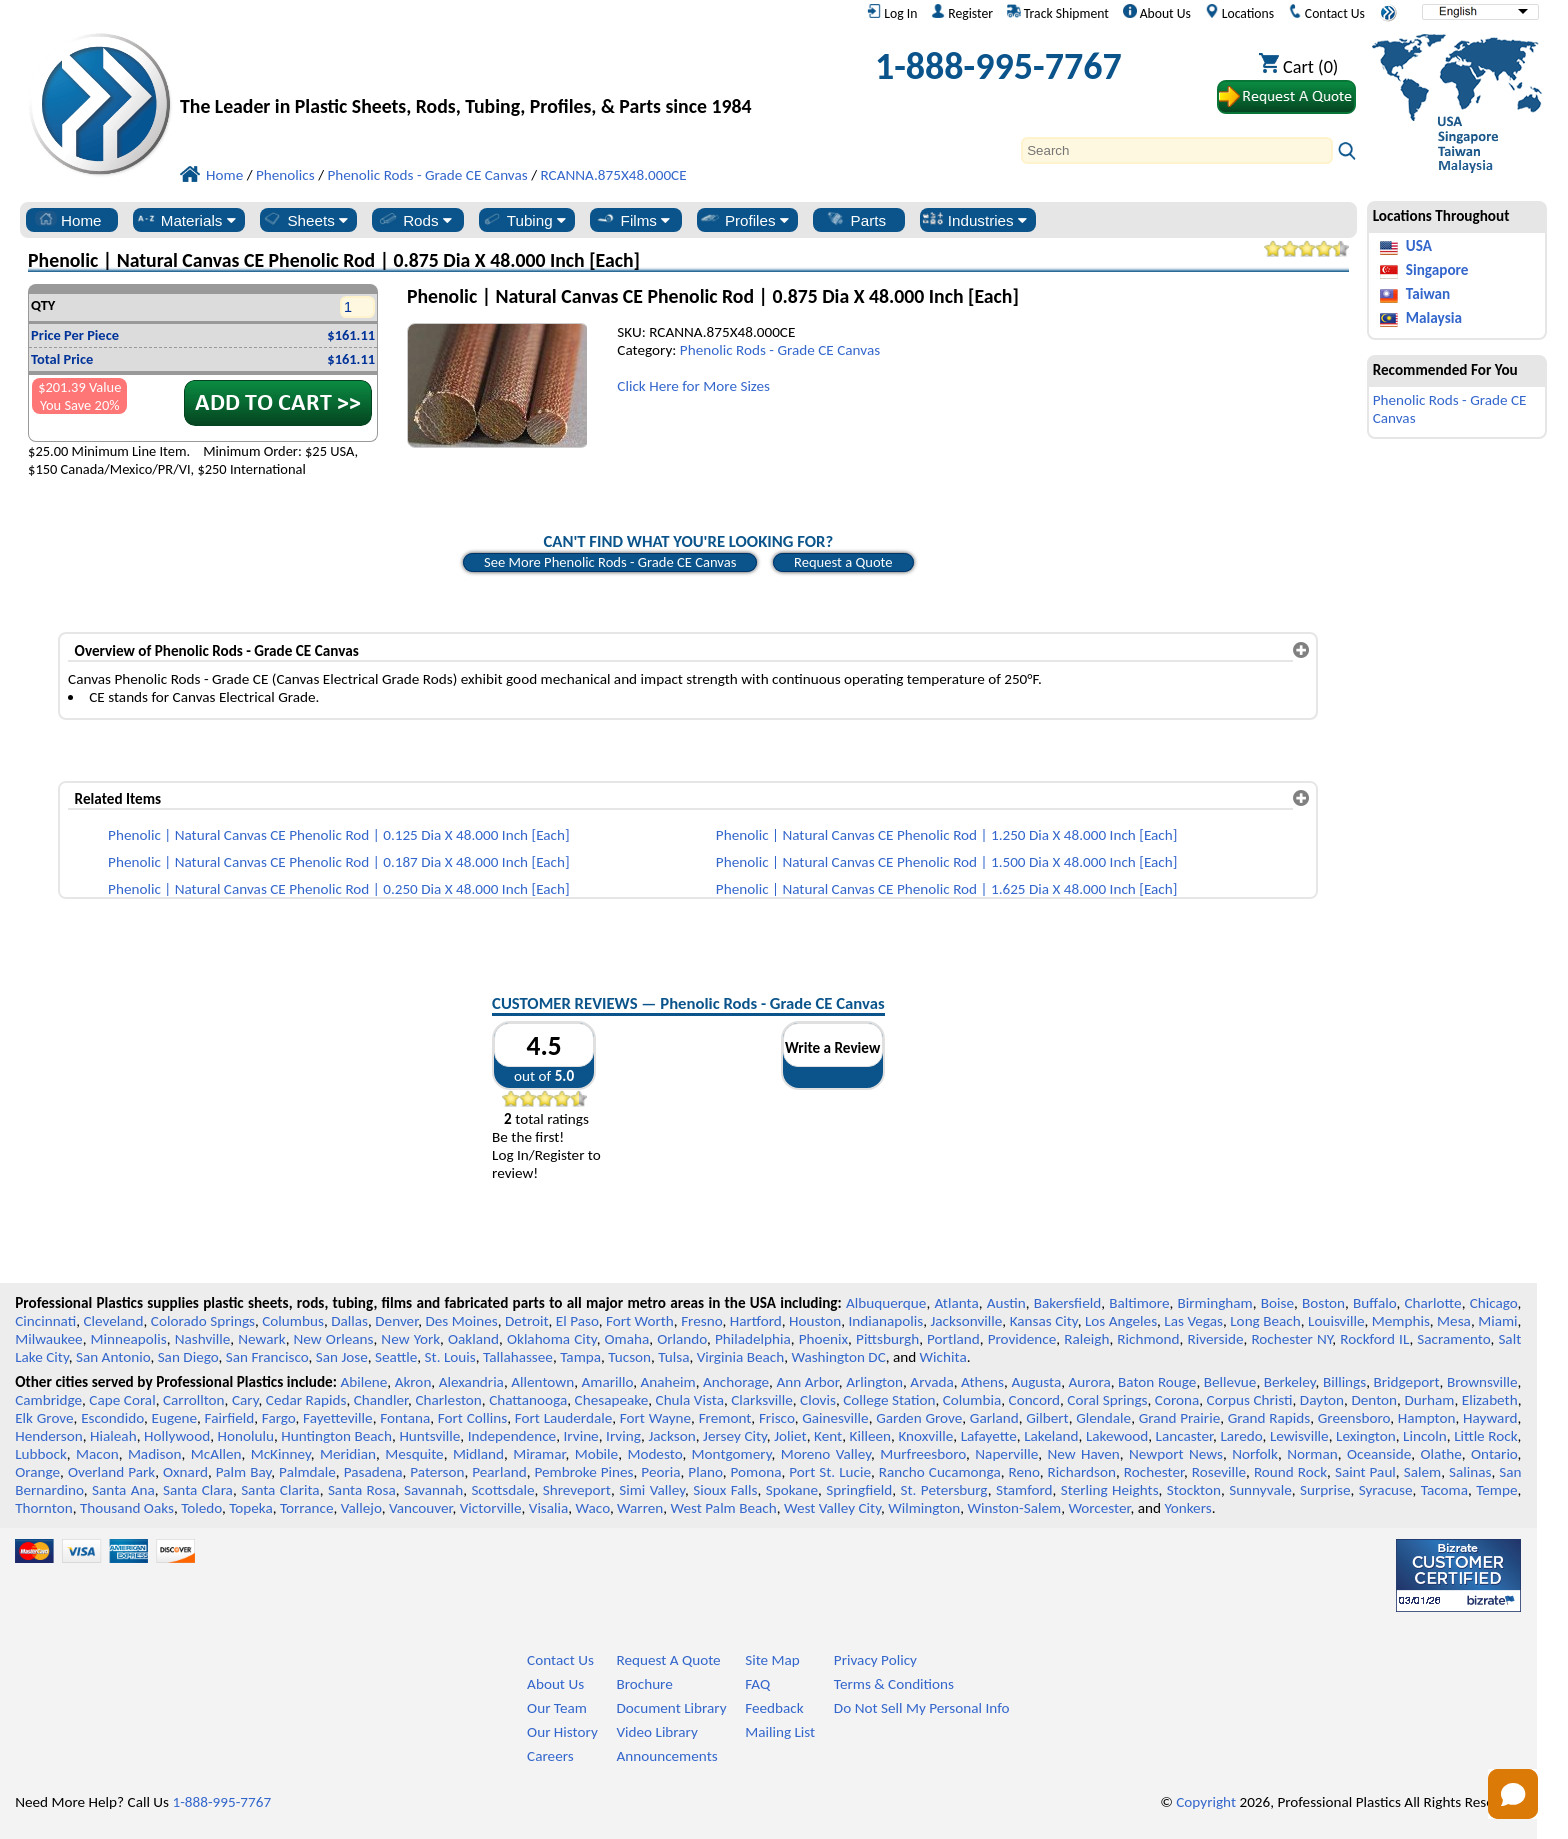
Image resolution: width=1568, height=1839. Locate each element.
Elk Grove (44, 1418)
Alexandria (471, 1382)
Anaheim (668, 1382)
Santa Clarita (280, 1490)
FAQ (757, 1684)
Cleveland (114, 1321)
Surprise (1325, 1490)
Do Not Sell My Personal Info (922, 1708)
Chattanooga (528, 1400)
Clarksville (762, 1400)
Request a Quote (843, 562)
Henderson (49, 1436)
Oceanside (1379, 1454)
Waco (593, 1508)
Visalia (549, 1508)
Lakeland (1051, 1436)
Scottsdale (502, 1490)
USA (1419, 246)
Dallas (349, 1321)
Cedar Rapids (306, 1400)
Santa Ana (123, 1490)
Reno (1024, 1472)
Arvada (931, 1382)
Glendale (1103, 1418)
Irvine (581, 1436)
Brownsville (1482, 1382)
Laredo (1241, 1436)
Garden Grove (919, 1418)
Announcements (666, 1756)
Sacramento (1453, 1339)
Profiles (744, 220)
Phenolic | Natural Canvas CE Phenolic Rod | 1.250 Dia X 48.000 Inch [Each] (947, 835)
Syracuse (1386, 1490)
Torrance (307, 1508)
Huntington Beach (336, 1436)
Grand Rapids (1269, 1418)
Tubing (523, 220)
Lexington (1366, 1436)
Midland (478, 1454)
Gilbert (1047, 1418)
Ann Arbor (807, 1382)
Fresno (701, 1321)
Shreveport (577, 1490)
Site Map (772, 1660)
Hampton (1427, 1418)
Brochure (644, 1684)
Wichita (943, 1357)
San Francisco (267, 1357)
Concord (1034, 1400)
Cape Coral (122, 1400)
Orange (37, 1472)
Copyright (1206, 1802)
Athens (982, 1382)
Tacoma (1444, 1490)
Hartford (756, 1321)
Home (68, 220)
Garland (994, 1418)
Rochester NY (1291, 1339)
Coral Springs (1107, 1400)
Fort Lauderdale (563, 1418)
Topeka (251, 1508)
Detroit (527, 1321)
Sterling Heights (1110, 1490)
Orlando (682, 1339)
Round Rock (1290, 1472)
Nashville (203, 1339)
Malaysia (1434, 318)
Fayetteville (338, 1418)
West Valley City (832, 1508)
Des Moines (461, 1321)
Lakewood (1117, 1436)
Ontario (1494, 1454)
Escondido (112, 1418)
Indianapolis (886, 1321)
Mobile (597, 1454)
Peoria (660, 1472)
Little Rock (1485, 1436)
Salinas (1470, 1472)
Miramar (539, 1454)
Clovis (818, 1400)
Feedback (774, 1708)
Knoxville (925, 1436)
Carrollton (194, 1400)
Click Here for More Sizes (693, 386)
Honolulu (246, 1436)
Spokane (792, 1490)
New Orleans (334, 1339)
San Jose (342, 1357)
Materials (185, 220)
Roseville (1219, 1472)
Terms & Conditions (894, 1684)
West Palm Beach (724, 1508)
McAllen (216, 1454)
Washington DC (838, 1357)
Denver (396, 1321)
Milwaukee (48, 1339)
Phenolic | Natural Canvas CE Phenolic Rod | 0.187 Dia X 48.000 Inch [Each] (339, 862)
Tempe (1496, 1490)
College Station (889, 1400)
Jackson (671, 1436)
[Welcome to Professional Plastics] (480, 71)
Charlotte (1432, 1303)
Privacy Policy (875, 1660)
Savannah (433, 1490)
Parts (856, 220)
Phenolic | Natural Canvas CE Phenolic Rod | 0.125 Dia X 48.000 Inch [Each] (339, 835)
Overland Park (111, 1472)
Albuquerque (886, 1303)
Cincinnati (45, 1321)
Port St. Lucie (830, 1472)
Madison (155, 1454)
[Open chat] (1513, 1794)
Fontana (405, 1418)
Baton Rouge (1157, 1382)
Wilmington (924, 1508)
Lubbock (41, 1454)
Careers (550, 1756)
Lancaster (1184, 1436)
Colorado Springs (203, 1321)
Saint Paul (1365, 1472)
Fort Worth (640, 1321)
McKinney (281, 1454)
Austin (1006, 1303)
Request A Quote (668, 1660)
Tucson (629, 1357)
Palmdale (307, 1472)
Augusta (1036, 1382)
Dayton (1322, 1400)
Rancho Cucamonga (940, 1472)
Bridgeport (1407, 1382)
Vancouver (421, 1508)
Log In (892, 13)
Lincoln (1425, 1436)
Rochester (1154, 1472)
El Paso (577, 1321)
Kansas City (1044, 1321)
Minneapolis (129, 1339)
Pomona (756, 1472)
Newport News (1176, 1454)
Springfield (859, 1490)
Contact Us (1326, 13)
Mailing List (780, 1732)
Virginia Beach (741, 1357)
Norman (1312, 1454)
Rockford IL (1374, 1339)
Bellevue (1230, 1382)
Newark (261, 1339)
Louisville (1336, 1321)
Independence (512, 1436)
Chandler (381, 1400)
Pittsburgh (887, 1339)
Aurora (1090, 1382)
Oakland (473, 1339)
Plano (705, 1472)
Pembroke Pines (583, 1472)
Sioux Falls (725, 1490)
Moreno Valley (826, 1454)
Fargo (279, 1418)
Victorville (491, 1508)
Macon (97, 1454)
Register (962, 13)
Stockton (1194, 1490)
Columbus (293, 1321)
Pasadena (373, 1472)
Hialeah (113, 1436)
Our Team (557, 1708)
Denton (1374, 1400)
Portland (953, 1339)
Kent (828, 1436)
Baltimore (1139, 1303)
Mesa (1454, 1321)
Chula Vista (690, 1400)
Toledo (201, 1508)
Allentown (542, 1382)
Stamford (1024, 1490)
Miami (1497, 1321)
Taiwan (1428, 294)
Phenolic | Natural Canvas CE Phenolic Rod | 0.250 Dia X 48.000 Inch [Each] (339, 889)
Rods (414, 220)
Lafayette (989, 1436)
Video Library (656, 1732)
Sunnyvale (1260, 1490)
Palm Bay (244, 1472)
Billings (1344, 1382)
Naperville (1006, 1454)
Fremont (725, 1418)
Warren (640, 1508)
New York (410, 1339)
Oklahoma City (552, 1339)
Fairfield (230, 1418)
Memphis (1401, 1321)
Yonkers (1187, 1508)
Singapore (1437, 270)
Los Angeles (1121, 1321)
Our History (562, 1732)
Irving (623, 1436)
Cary (245, 1400)
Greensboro (1354, 1418)
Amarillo (607, 1382)
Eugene (175, 1418)
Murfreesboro (923, 1454)
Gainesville (835, 1418)
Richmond (1148, 1339)
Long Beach (1265, 1321)
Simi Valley (652, 1490)
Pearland (499, 1472)
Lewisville (1299, 1436)
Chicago (1494, 1303)
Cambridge (48, 1400)
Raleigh (1086, 1339)
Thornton (43, 1508)
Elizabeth (1490, 1400)
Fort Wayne (655, 1418)
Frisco (777, 1418)
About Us (1157, 13)
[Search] (1177, 150)
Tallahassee (518, 1357)
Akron (413, 1382)
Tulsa (673, 1357)
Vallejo (361, 1508)
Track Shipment (1058, 13)
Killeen (870, 1436)
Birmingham (1215, 1303)
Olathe (1440, 1454)
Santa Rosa (362, 1490)
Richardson (1082, 1472)
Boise (1277, 1303)
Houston (815, 1321)
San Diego (188, 1357)
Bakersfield (1067, 1303)
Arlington (874, 1382)
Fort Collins (472, 1418)
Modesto (654, 1454)
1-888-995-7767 (998, 66)
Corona (1177, 1400)
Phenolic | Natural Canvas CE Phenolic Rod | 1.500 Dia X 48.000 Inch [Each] (947, 862)
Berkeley (1290, 1382)
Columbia (972, 1400)
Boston (1323, 1303)
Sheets (304, 220)
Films (633, 220)
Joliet (790, 1436)
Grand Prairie (1179, 1418)
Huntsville (429, 1436)
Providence (1022, 1339)
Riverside (1216, 1339)
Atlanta (956, 1303)
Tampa (580, 1357)
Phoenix (823, 1339)
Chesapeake (612, 1400)
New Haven (1083, 1454)
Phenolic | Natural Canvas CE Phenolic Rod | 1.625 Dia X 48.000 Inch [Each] (947, 889)
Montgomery (732, 1454)
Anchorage (736, 1382)
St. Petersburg (944, 1490)
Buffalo (1374, 1303)
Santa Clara (198, 1490)
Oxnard (185, 1472)
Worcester (1099, 1508)
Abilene (363, 1382)
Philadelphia (753, 1339)
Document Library (671, 1708)
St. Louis (450, 1357)
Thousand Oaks (127, 1508)
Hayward (1490, 1418)
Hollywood (177, 1436)
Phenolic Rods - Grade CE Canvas (780, 350)
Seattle (396, 1357)
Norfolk (1255, 1454)
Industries (974, 220)
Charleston (448, 1400)
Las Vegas (1193, 1321)
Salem (1422, 1472)
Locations (1240, 13)
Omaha (627, 1339)
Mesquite (414, 1454)
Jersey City (735, 1436)
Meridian (348, 1454)
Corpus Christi (1250, 1400)
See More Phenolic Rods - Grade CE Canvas (610, 562)
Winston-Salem (1014, 1508)
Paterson (437, 1472)
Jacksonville (967, 1321)
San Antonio (113, 1357)
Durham (1429, 1400)
